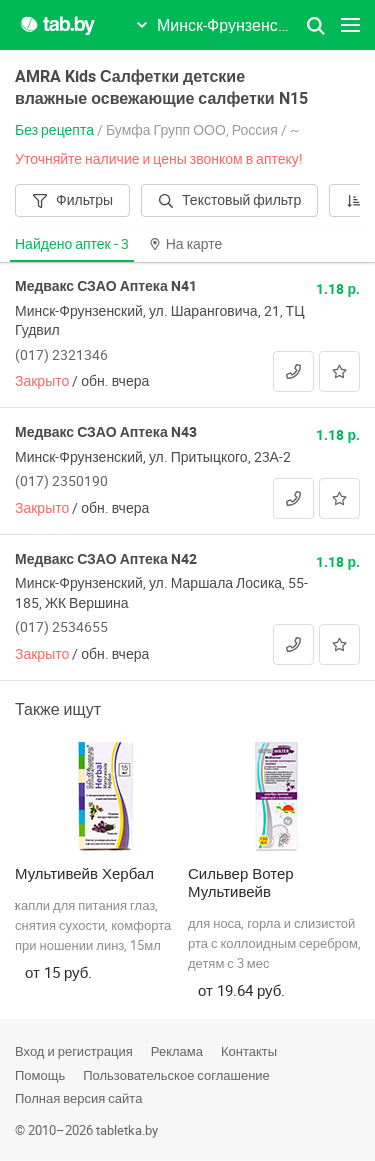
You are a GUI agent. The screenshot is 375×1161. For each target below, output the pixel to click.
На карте (186, 243)
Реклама (177, 1051)
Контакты (249, 1051)
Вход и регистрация (74, 1051)
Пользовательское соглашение (176, 1075)
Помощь (40, 1075)
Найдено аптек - (72, 243)
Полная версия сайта (78, 1098)
